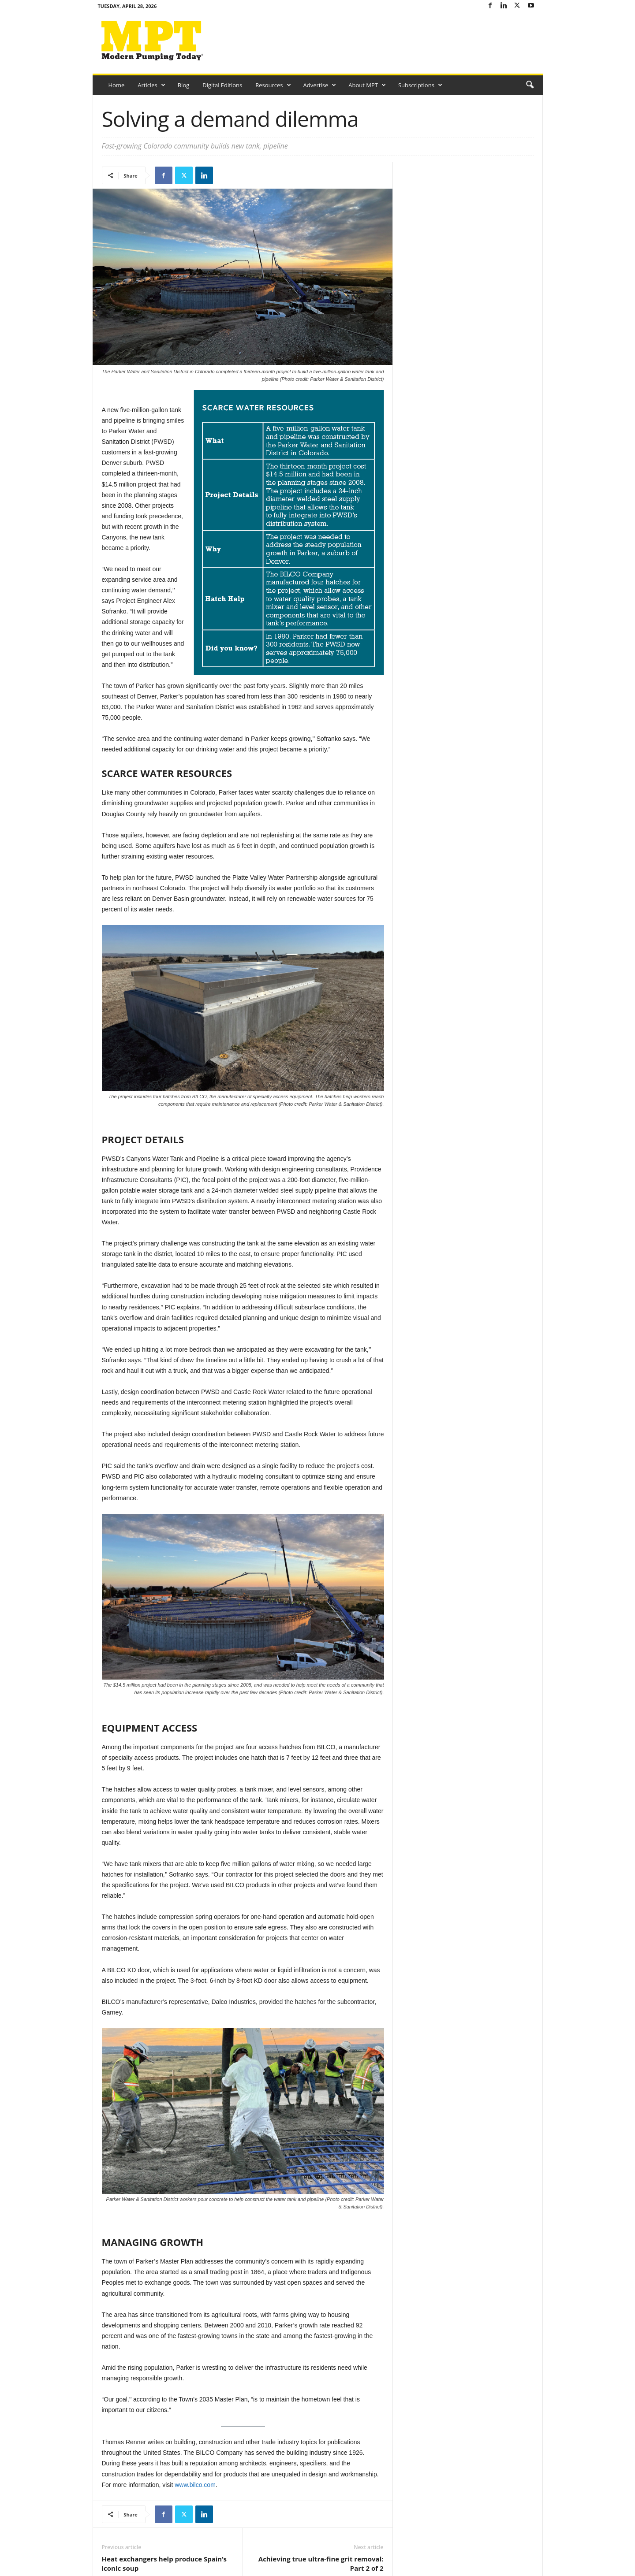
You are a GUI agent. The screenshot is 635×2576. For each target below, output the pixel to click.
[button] (529, 85)
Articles (151, 85)
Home (116, 85)
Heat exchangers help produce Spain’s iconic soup (164, 2563)
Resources (273, 85)
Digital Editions (222, 85)
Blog (184, 85)
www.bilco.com (195, 2484)
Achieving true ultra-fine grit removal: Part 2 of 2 (321, 2563)
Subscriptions (420, 85)
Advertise (319, 85)
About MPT (367, 85)
